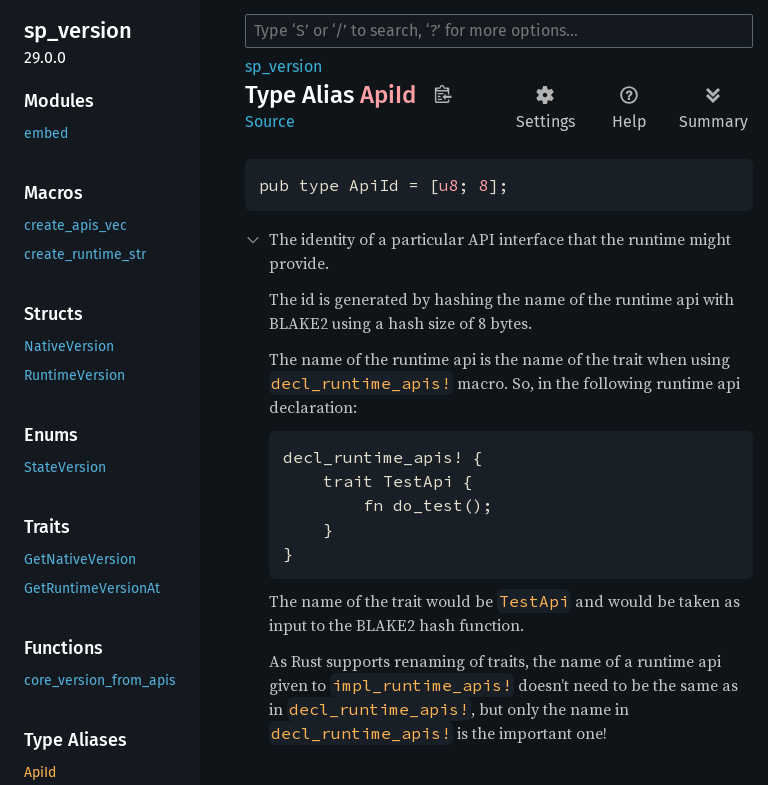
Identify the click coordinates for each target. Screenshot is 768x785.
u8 (449, 185)
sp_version (283, 66)
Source (270, 121)
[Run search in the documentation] (499, 31)
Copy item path (442, 94)
